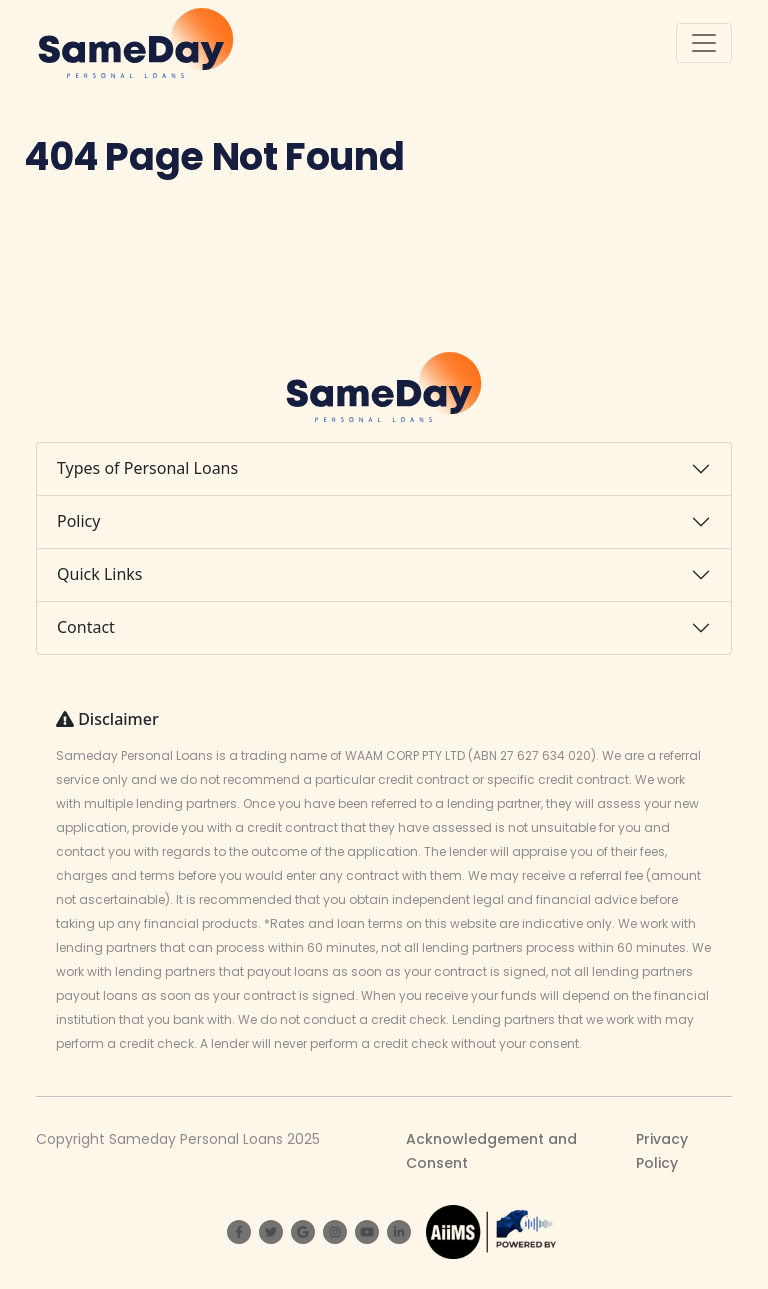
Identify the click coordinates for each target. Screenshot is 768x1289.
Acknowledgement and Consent (491, 1151)
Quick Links (100, 574)
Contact (86, 627)
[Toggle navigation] (704, 43)
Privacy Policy (662, 1151)
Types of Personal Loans (147, 468)
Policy (78, 521)
